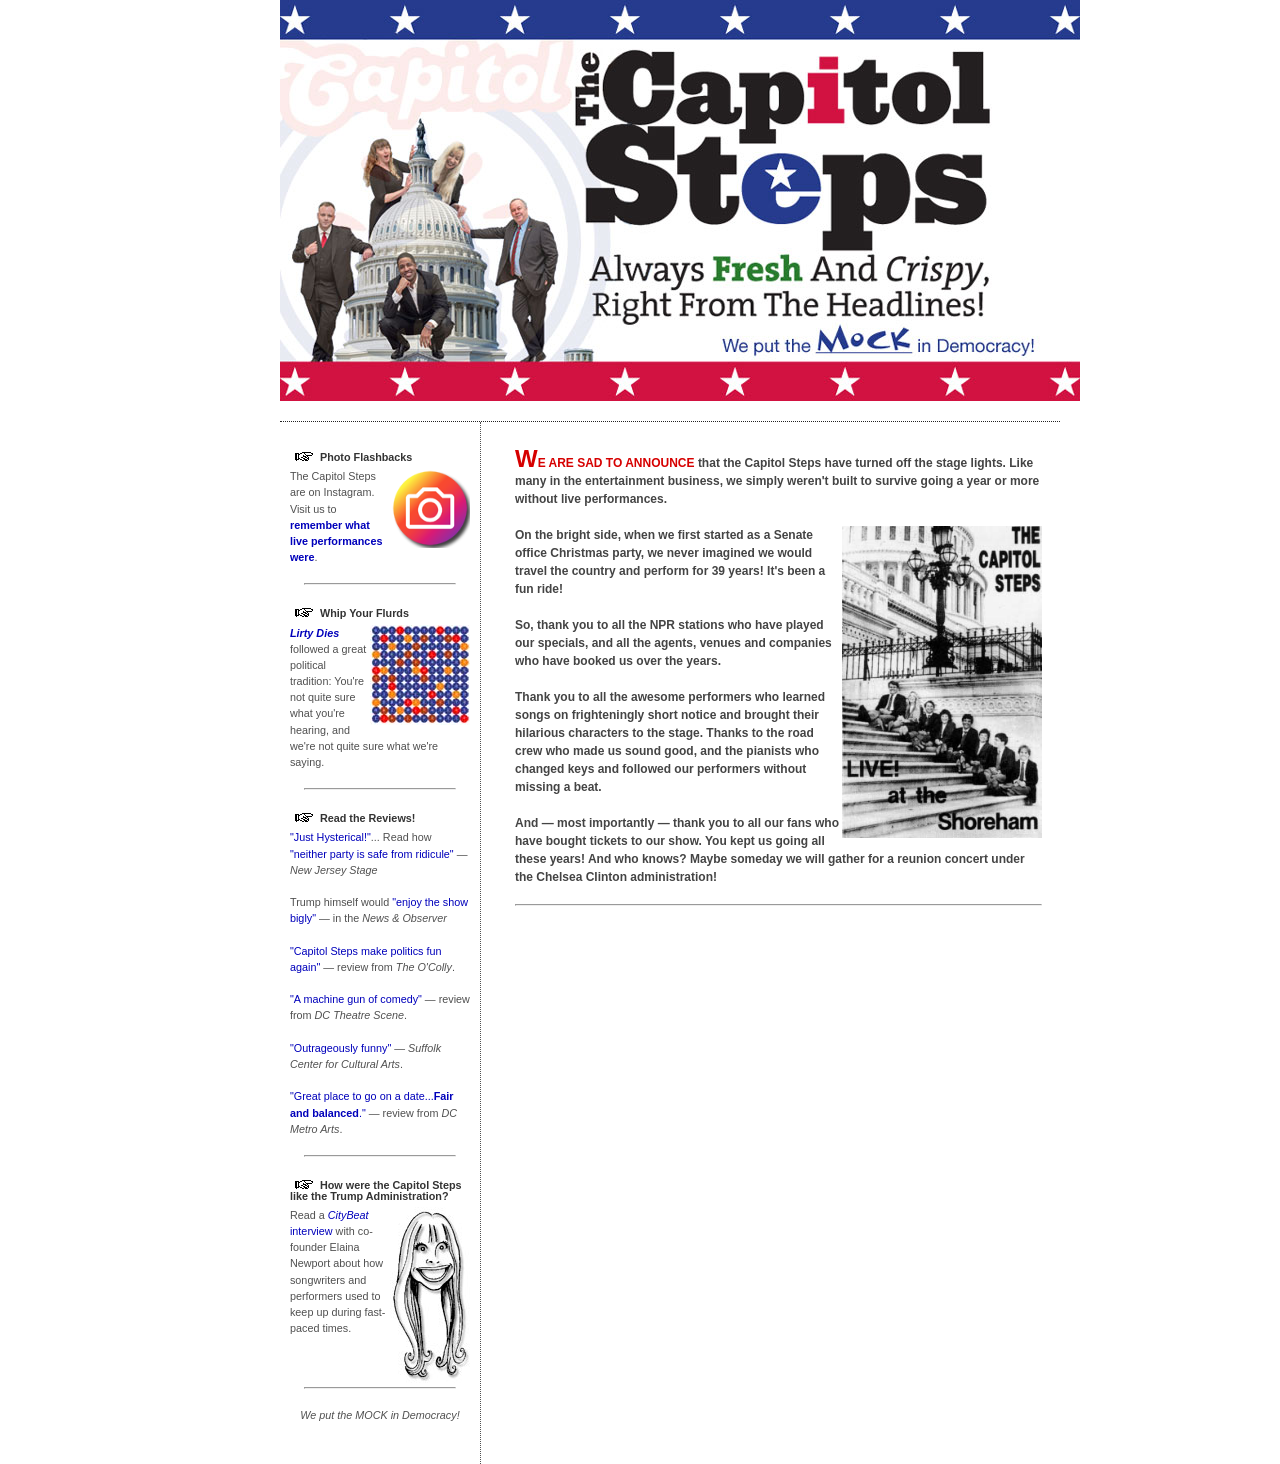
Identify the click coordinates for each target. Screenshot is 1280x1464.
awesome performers (691, 697)
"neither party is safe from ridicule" (372, 854)
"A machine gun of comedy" (356, 999)
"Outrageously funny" (340, 1048)
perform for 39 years (702, 571)
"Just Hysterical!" (330, 837)
